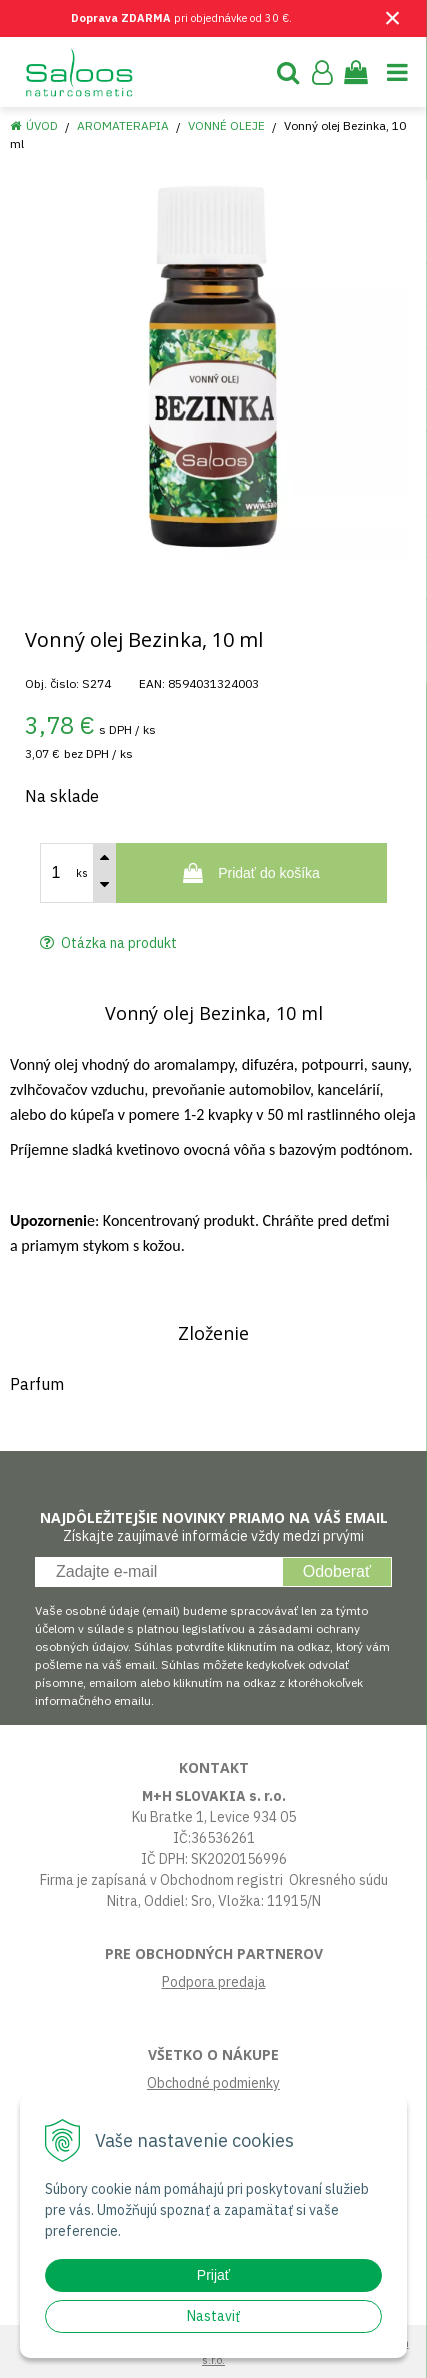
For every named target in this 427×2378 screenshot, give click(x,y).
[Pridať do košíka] (251, 873)
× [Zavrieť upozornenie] (393, 17)
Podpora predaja (214, 1982)
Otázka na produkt (108, 943)
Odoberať (337, 1571)
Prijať (213, 2275)
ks (82, 873)
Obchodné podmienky (213, 2083)
